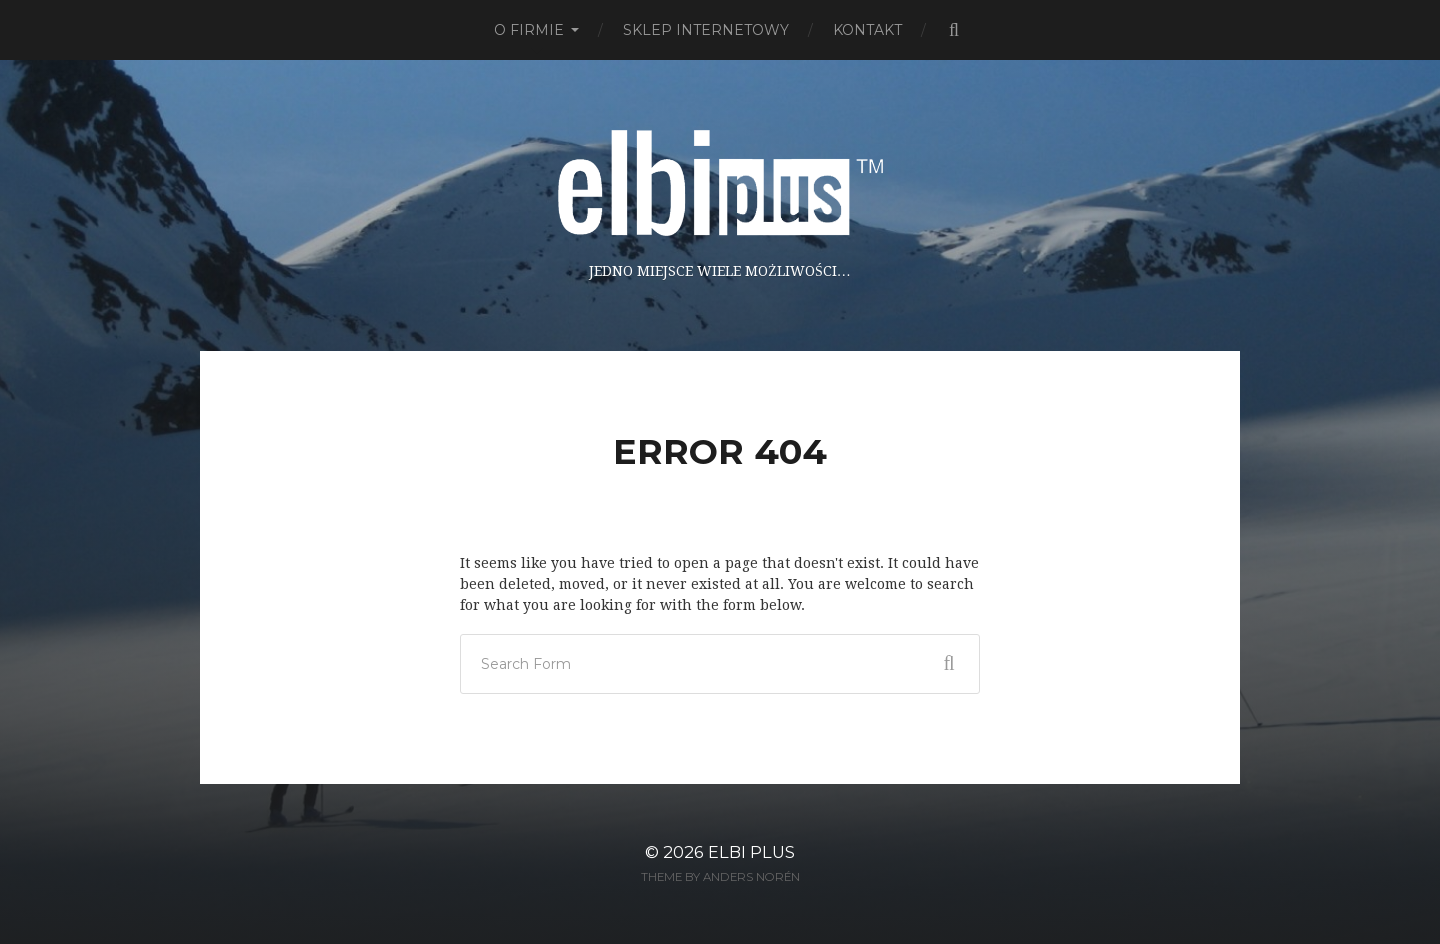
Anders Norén (751, 877)
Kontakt (867, 30)
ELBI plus (751, 852)
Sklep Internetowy (706, 30)
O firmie (529, 30)
